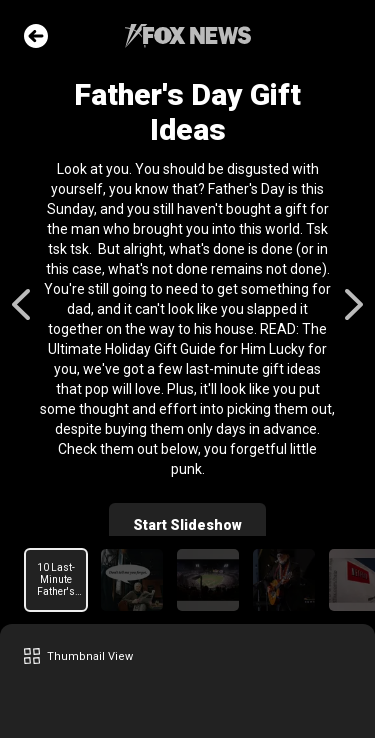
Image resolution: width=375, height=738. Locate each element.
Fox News (188, 36)
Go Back (36, 36)
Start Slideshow (187, 525)
